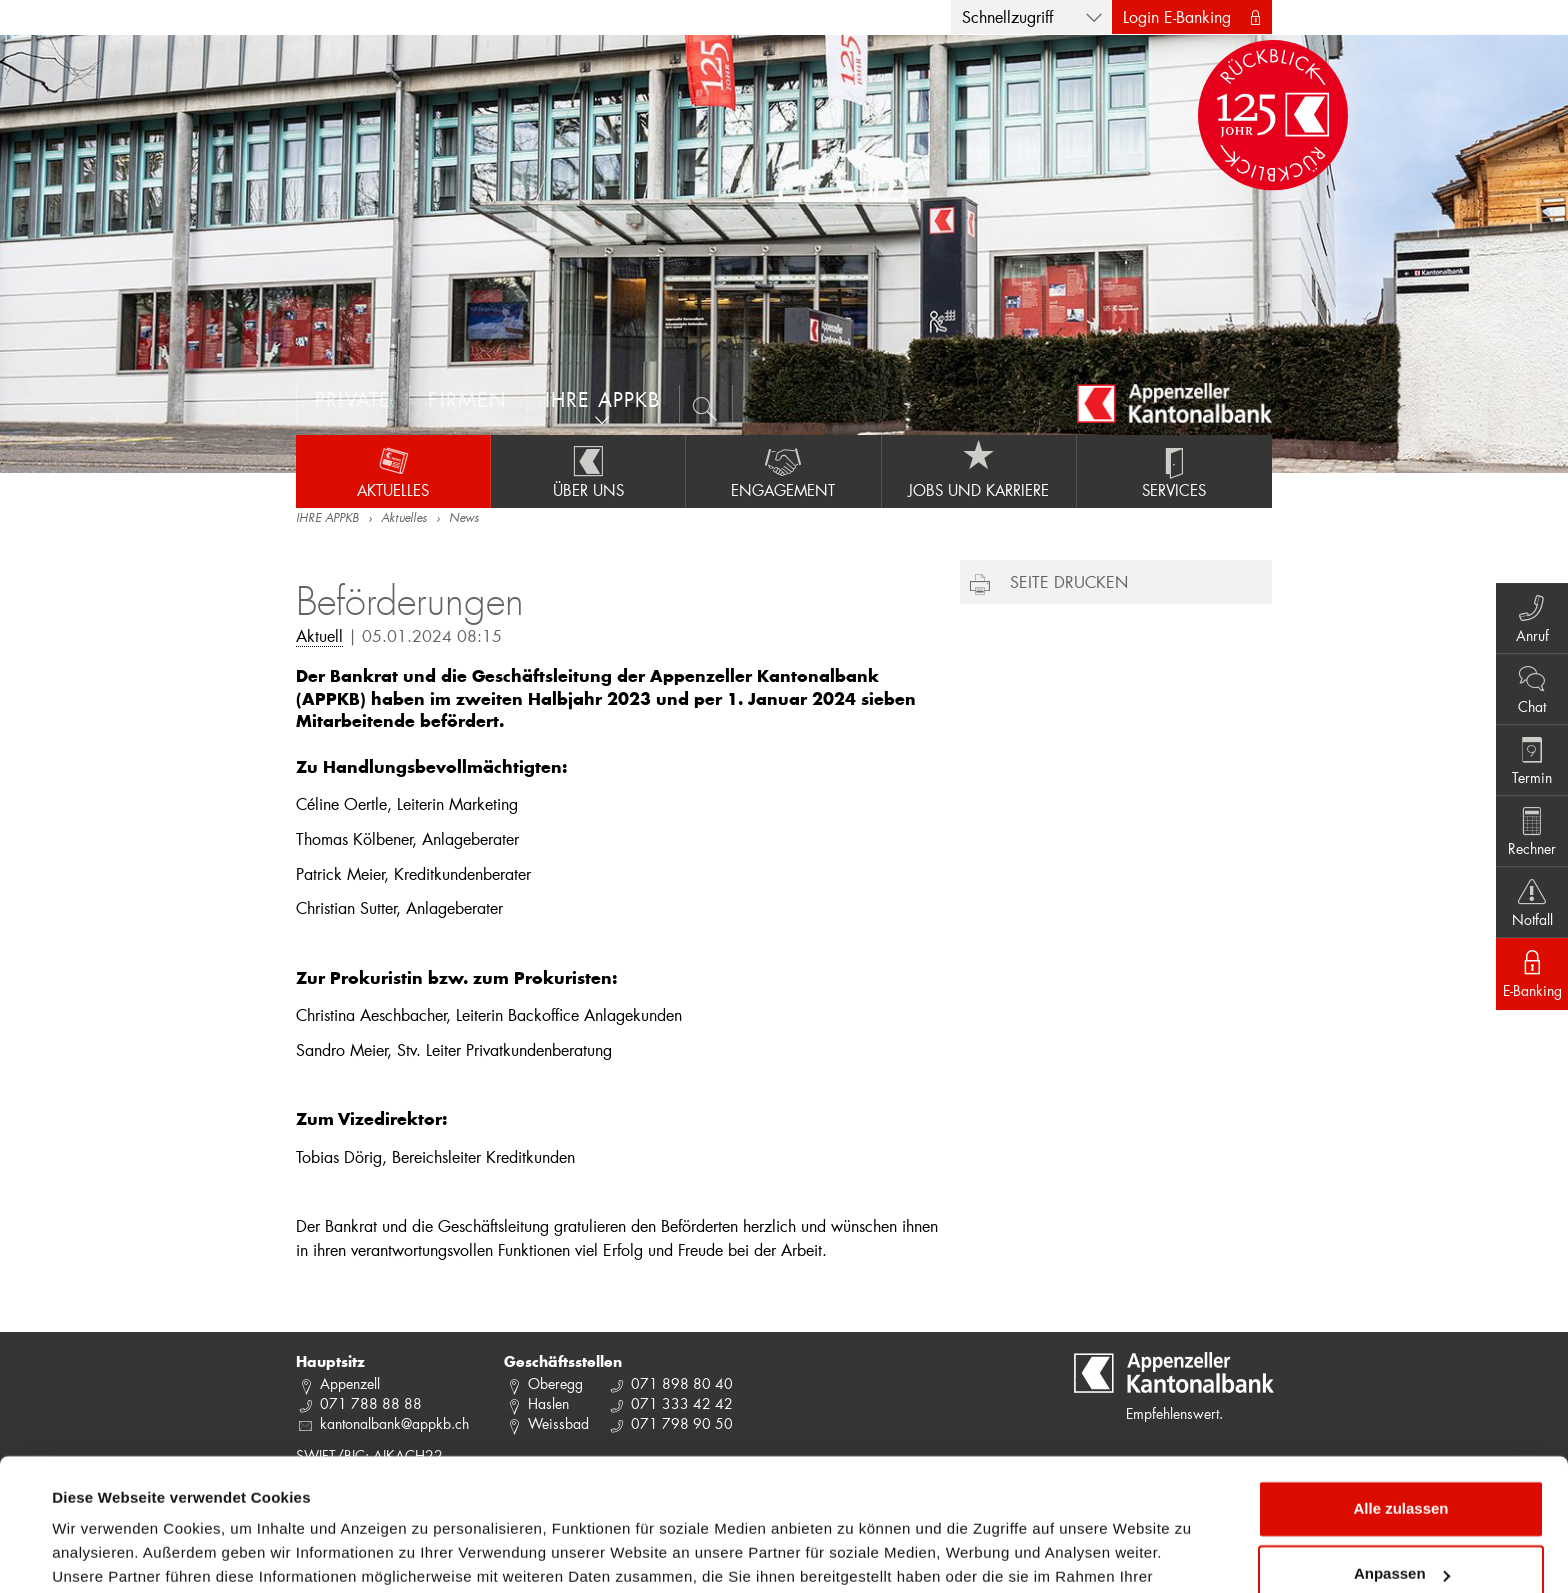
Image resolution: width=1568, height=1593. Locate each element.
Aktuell (319, 635)
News (464, 519)
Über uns (588, 471)
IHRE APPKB (327, 519)
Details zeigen (102, 1553)
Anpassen (1402, 1471)
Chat (1528, 685)
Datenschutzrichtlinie (420, 1498)
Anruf (1528, 611)
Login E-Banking (1177, 16)
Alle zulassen (1400, 1406)
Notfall (1528, 907)
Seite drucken (1069, 581)
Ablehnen (1401, 1537)
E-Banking (1528, 981)
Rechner (1528, 833)
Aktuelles (393, 471)
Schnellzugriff (1007, 16)
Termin (1528, 759)
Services (1174, 471)
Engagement (783, 471)
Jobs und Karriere (979, 471)
